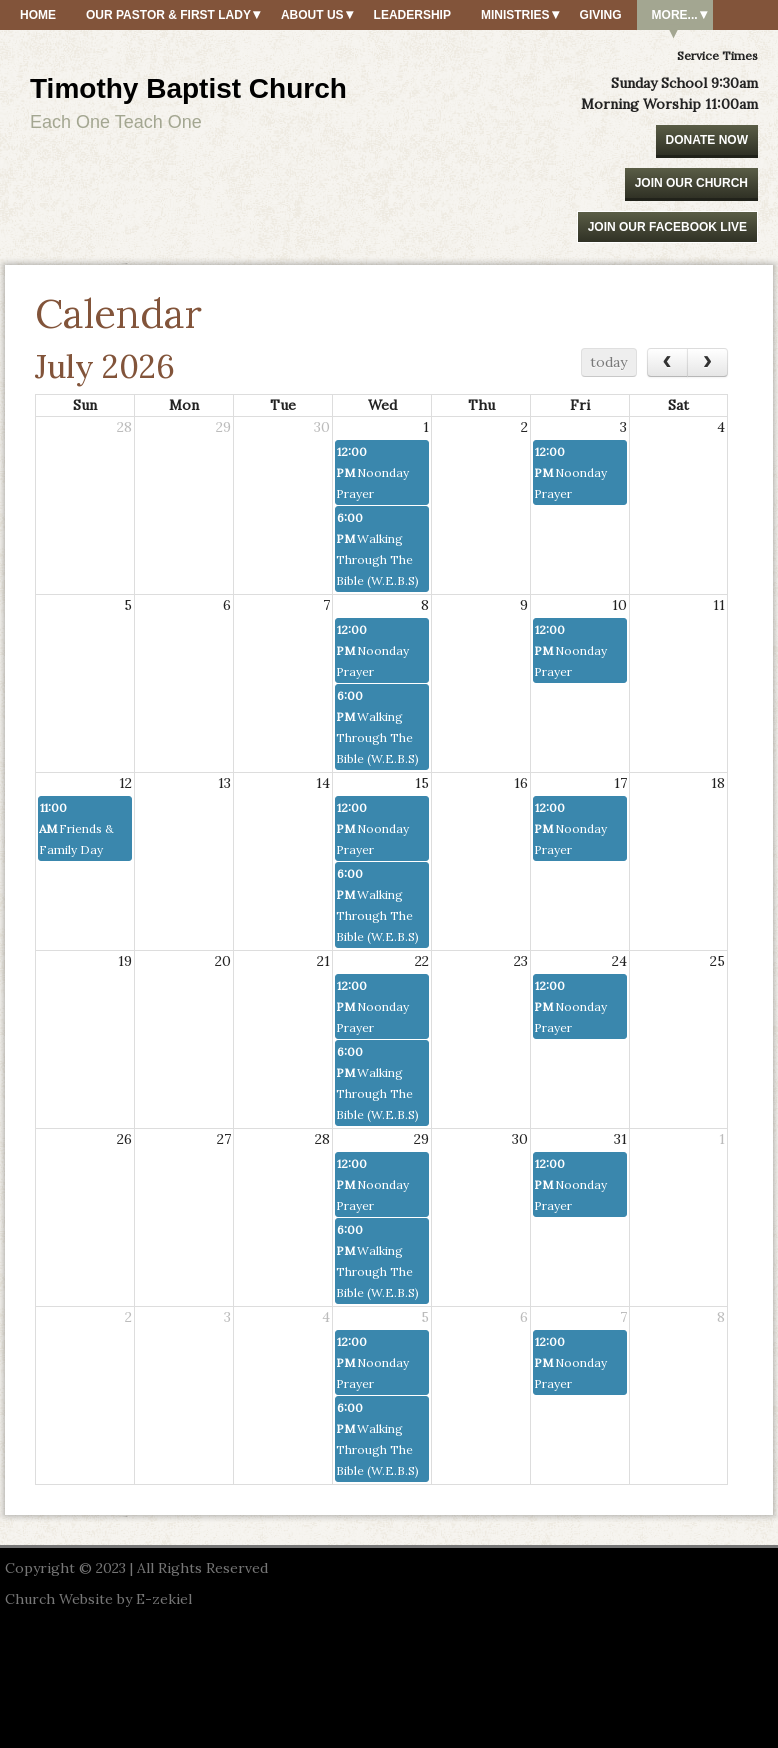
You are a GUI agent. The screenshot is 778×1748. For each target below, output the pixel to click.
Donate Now (707, 140)
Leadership (412, 15)
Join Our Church (691, 183)
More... (675, 15)
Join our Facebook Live (667, 227)
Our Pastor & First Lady (168, 15)
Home (38, 15)
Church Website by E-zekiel (98, 1599)
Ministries (515, 15)
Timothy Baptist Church (188, 88)
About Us (312, 15)
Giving (601, 15)
